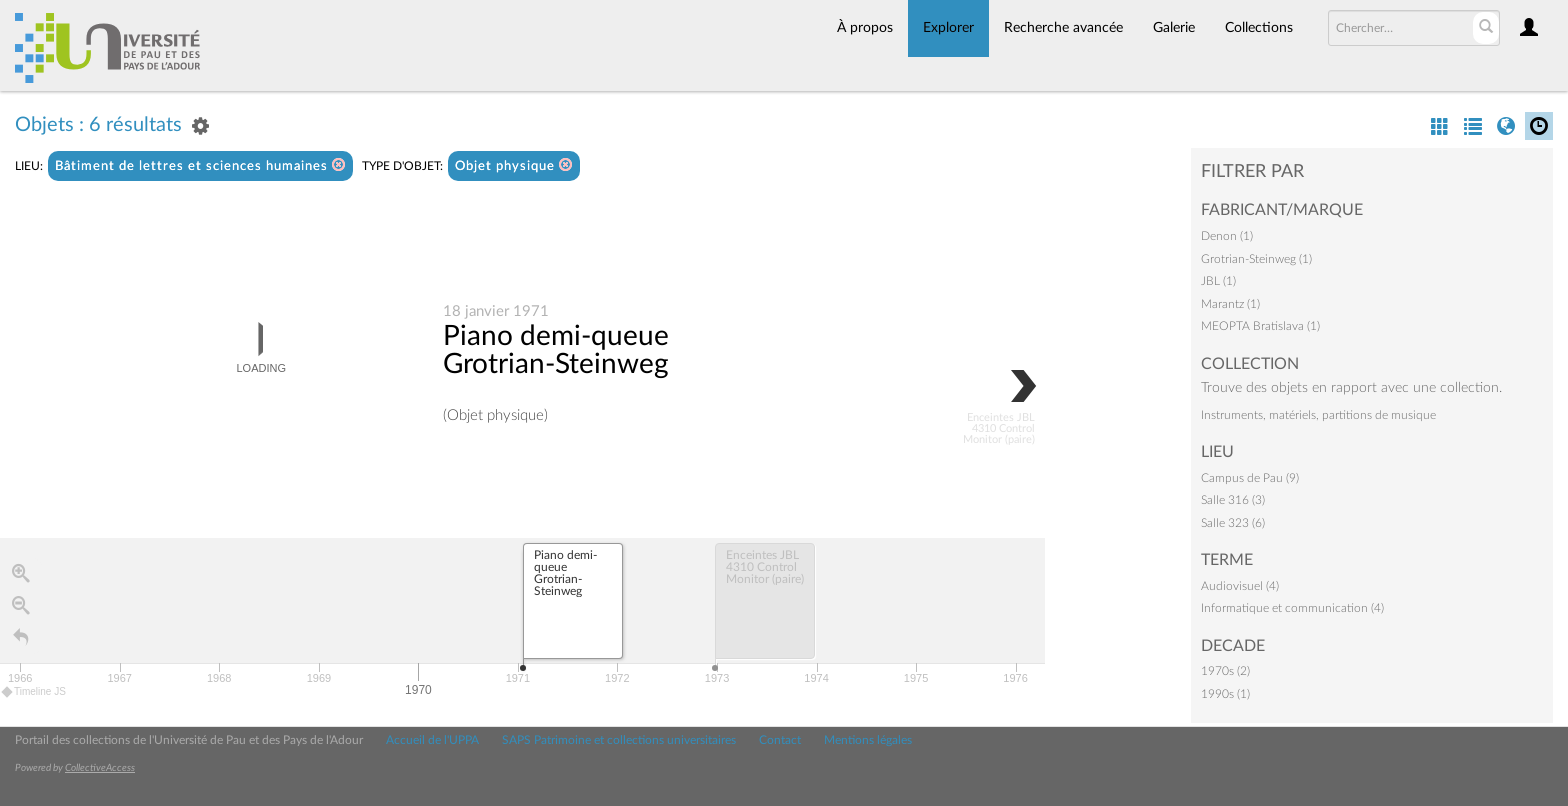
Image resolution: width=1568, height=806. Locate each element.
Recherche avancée (1063, 28)
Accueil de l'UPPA (432, 740)
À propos (865, 28)
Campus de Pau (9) (1250, 478)
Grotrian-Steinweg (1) (1256, 259)
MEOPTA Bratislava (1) (1260, 326)
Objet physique (514, 165)
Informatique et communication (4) (1292, 608)
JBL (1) (1218, 281)
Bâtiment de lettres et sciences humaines (200, 165)
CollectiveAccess (100, 768)
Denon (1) (1227, 236)
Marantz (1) (1230, 304)
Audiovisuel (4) (1240, 586)
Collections (1259, 28)
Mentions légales (868, 740)
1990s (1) (1225, 694)
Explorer (948, 28)
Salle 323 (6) (1233, 523)
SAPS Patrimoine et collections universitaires (619, 740)
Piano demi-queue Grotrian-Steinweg (556, 351)
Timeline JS (34, 692)
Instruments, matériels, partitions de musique (1318, 415)
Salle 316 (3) (1233, 500)
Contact (780, 740)
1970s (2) (1225, 671)
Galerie (1174, 28)
